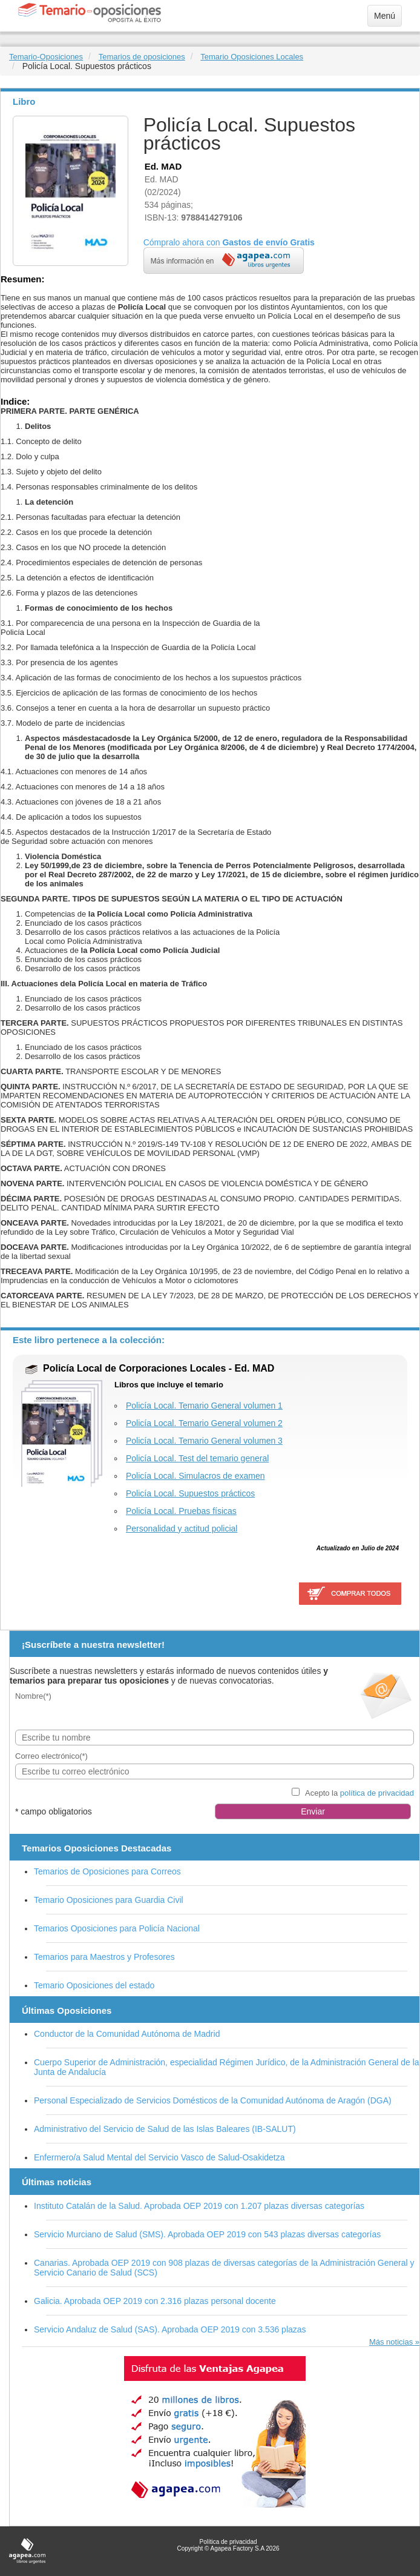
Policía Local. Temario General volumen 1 (204, 1405)
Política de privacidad (228, 2541)
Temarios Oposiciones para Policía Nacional (117, 1928)
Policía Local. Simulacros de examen (195, 1476)
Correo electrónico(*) (51, 1756)
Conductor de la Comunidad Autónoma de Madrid (127, 2034)
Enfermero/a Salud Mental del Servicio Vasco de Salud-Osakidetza (159, 2157)
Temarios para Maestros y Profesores (104, 1957)
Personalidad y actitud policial (181, 1528)
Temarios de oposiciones (142, 56)
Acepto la (359, 1793)
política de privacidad (377, 1793)
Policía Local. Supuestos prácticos (190, 1493)
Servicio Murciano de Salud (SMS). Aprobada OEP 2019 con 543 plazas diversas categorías (207, 2234)
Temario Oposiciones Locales (251, 56)
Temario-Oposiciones (46, 56)
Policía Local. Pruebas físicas (181, 1511)
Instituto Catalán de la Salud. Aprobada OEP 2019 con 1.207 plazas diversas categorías (199, 2206)
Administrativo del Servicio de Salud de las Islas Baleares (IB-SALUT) (165, 2129)
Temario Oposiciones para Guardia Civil (108, 1900)
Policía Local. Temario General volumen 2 (204, 1423)
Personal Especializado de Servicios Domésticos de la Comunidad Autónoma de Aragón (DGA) (213, 2100)
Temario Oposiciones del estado (94, 1985)
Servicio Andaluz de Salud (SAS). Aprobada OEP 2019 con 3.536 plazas (170, 2329)
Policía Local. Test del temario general (197, 1458)
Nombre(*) (33, 1696)
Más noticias (391, 2341)
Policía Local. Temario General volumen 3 (204, 1441)
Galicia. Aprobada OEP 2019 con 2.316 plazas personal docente (155, 2301)
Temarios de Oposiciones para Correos (107, 1871)
